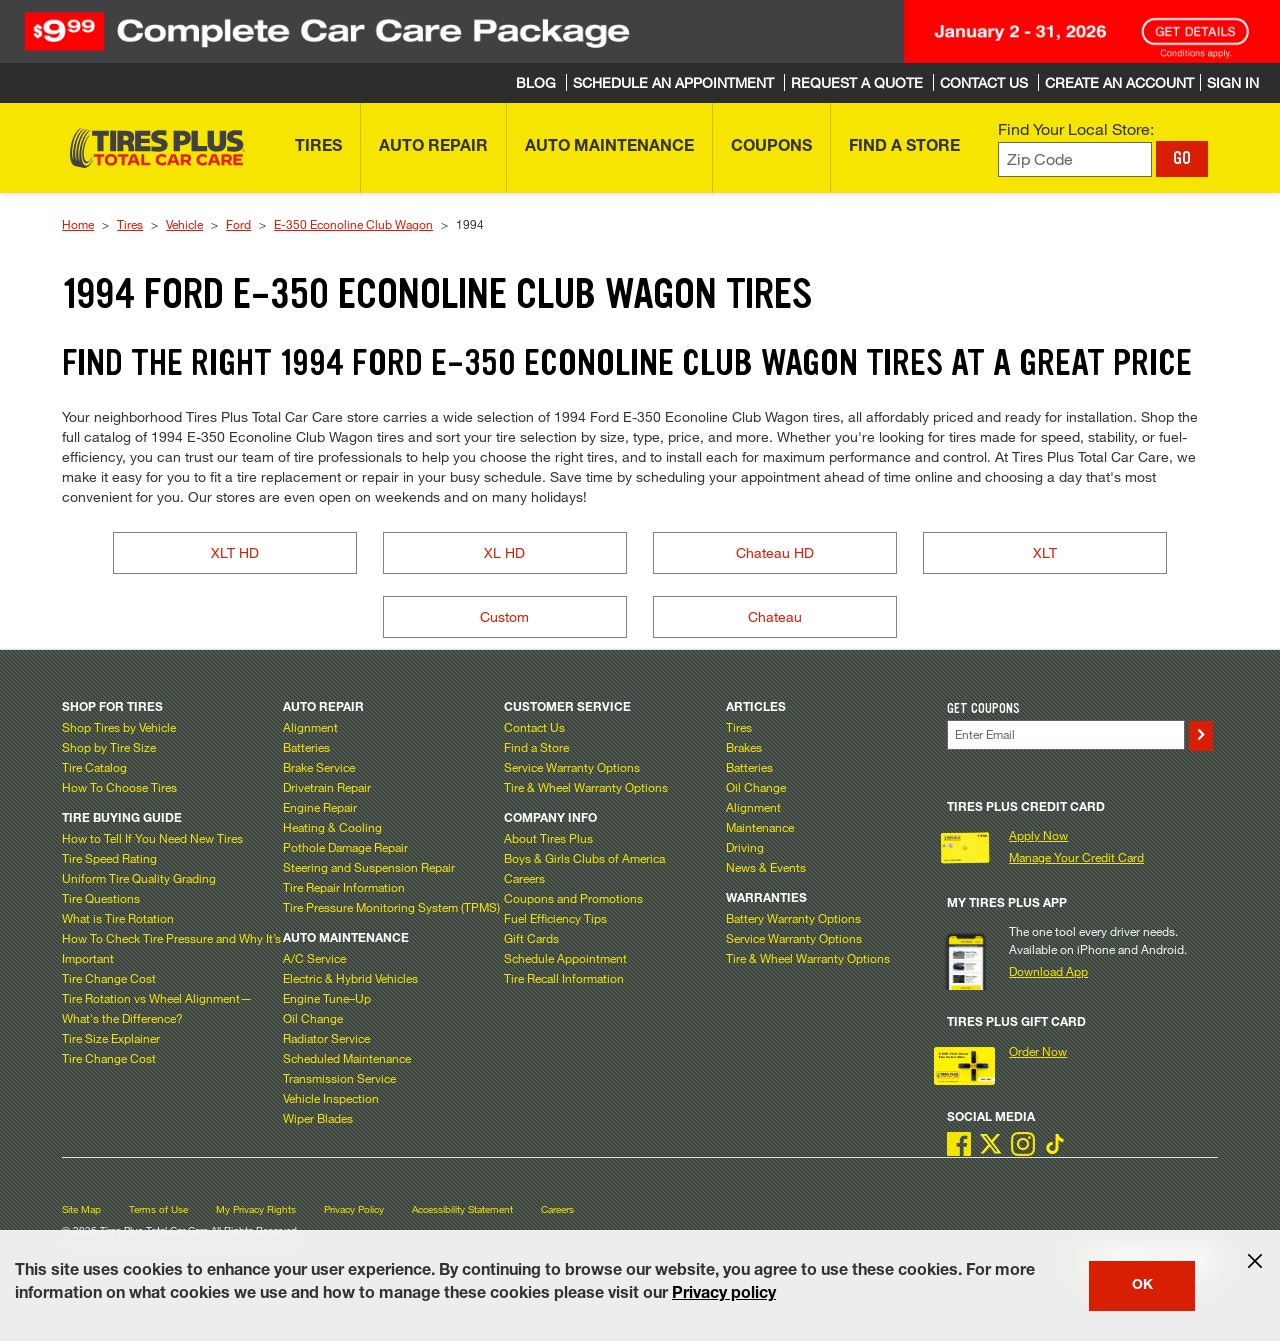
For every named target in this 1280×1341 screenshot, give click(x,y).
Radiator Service (326, 1038)
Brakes (744, 747)
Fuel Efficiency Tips (555, 918)
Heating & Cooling (332, 827)
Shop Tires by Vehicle (119, 727)
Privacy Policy (354, 1209)
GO (1182, 158)
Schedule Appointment (565, 958)
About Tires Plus (548, 838)
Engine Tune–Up (327, 998)
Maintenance (760, 827)
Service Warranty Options (572, 767)
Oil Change (313, 1018)
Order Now (1038, 1051)
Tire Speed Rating (109, 858)
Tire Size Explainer (111, 1038)
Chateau (775, 616)
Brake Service (319, 767)
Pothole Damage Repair (345, 847)
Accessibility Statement (462, 1209)
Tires (130, 224)
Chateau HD (775, 552)
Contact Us (534, 727)
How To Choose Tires (119, 787)
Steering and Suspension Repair (369, 867)
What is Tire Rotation (118, 918)
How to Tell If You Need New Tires (152, 838)
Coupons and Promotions (573, 898)
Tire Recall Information (564, 978)
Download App (1048, 971)
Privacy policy (724, 1295)
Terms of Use (158, 1209)
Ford (238, 224)
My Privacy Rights (256, 1209)
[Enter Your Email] (1066, 734)
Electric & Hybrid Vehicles (350, 978)
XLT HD (235, 552)
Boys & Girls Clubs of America (584, 858)
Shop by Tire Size (109, 747)
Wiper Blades (318, 1118)
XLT (1045, 552)
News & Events (766, 867)
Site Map (81, 1209)
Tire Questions (101, 898)
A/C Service (314, 958)
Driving (745, 847)
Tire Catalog (94, 767)
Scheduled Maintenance (347, 1058)
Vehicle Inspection (331, 1098)
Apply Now (1038, 835)
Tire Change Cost (109, 978)
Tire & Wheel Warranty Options (586, 787)
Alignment (310, 727)
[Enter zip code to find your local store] (1075, 159)
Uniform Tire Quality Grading (139, 878)
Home (78, 224)
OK (1142, 1286)
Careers (524, 878)
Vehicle (184, 224)
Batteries (306, 747)
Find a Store (536, 747)
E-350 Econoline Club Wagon (353, 224)
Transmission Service (339, 1078)
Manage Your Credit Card (1076, 857)
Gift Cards (531, 938)
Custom (504, 616)
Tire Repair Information (344, 887)
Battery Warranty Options (793, 918)
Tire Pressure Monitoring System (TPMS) (391, 907)
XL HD (504, 552)
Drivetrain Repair (327, 787)
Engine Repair (320, 807)
